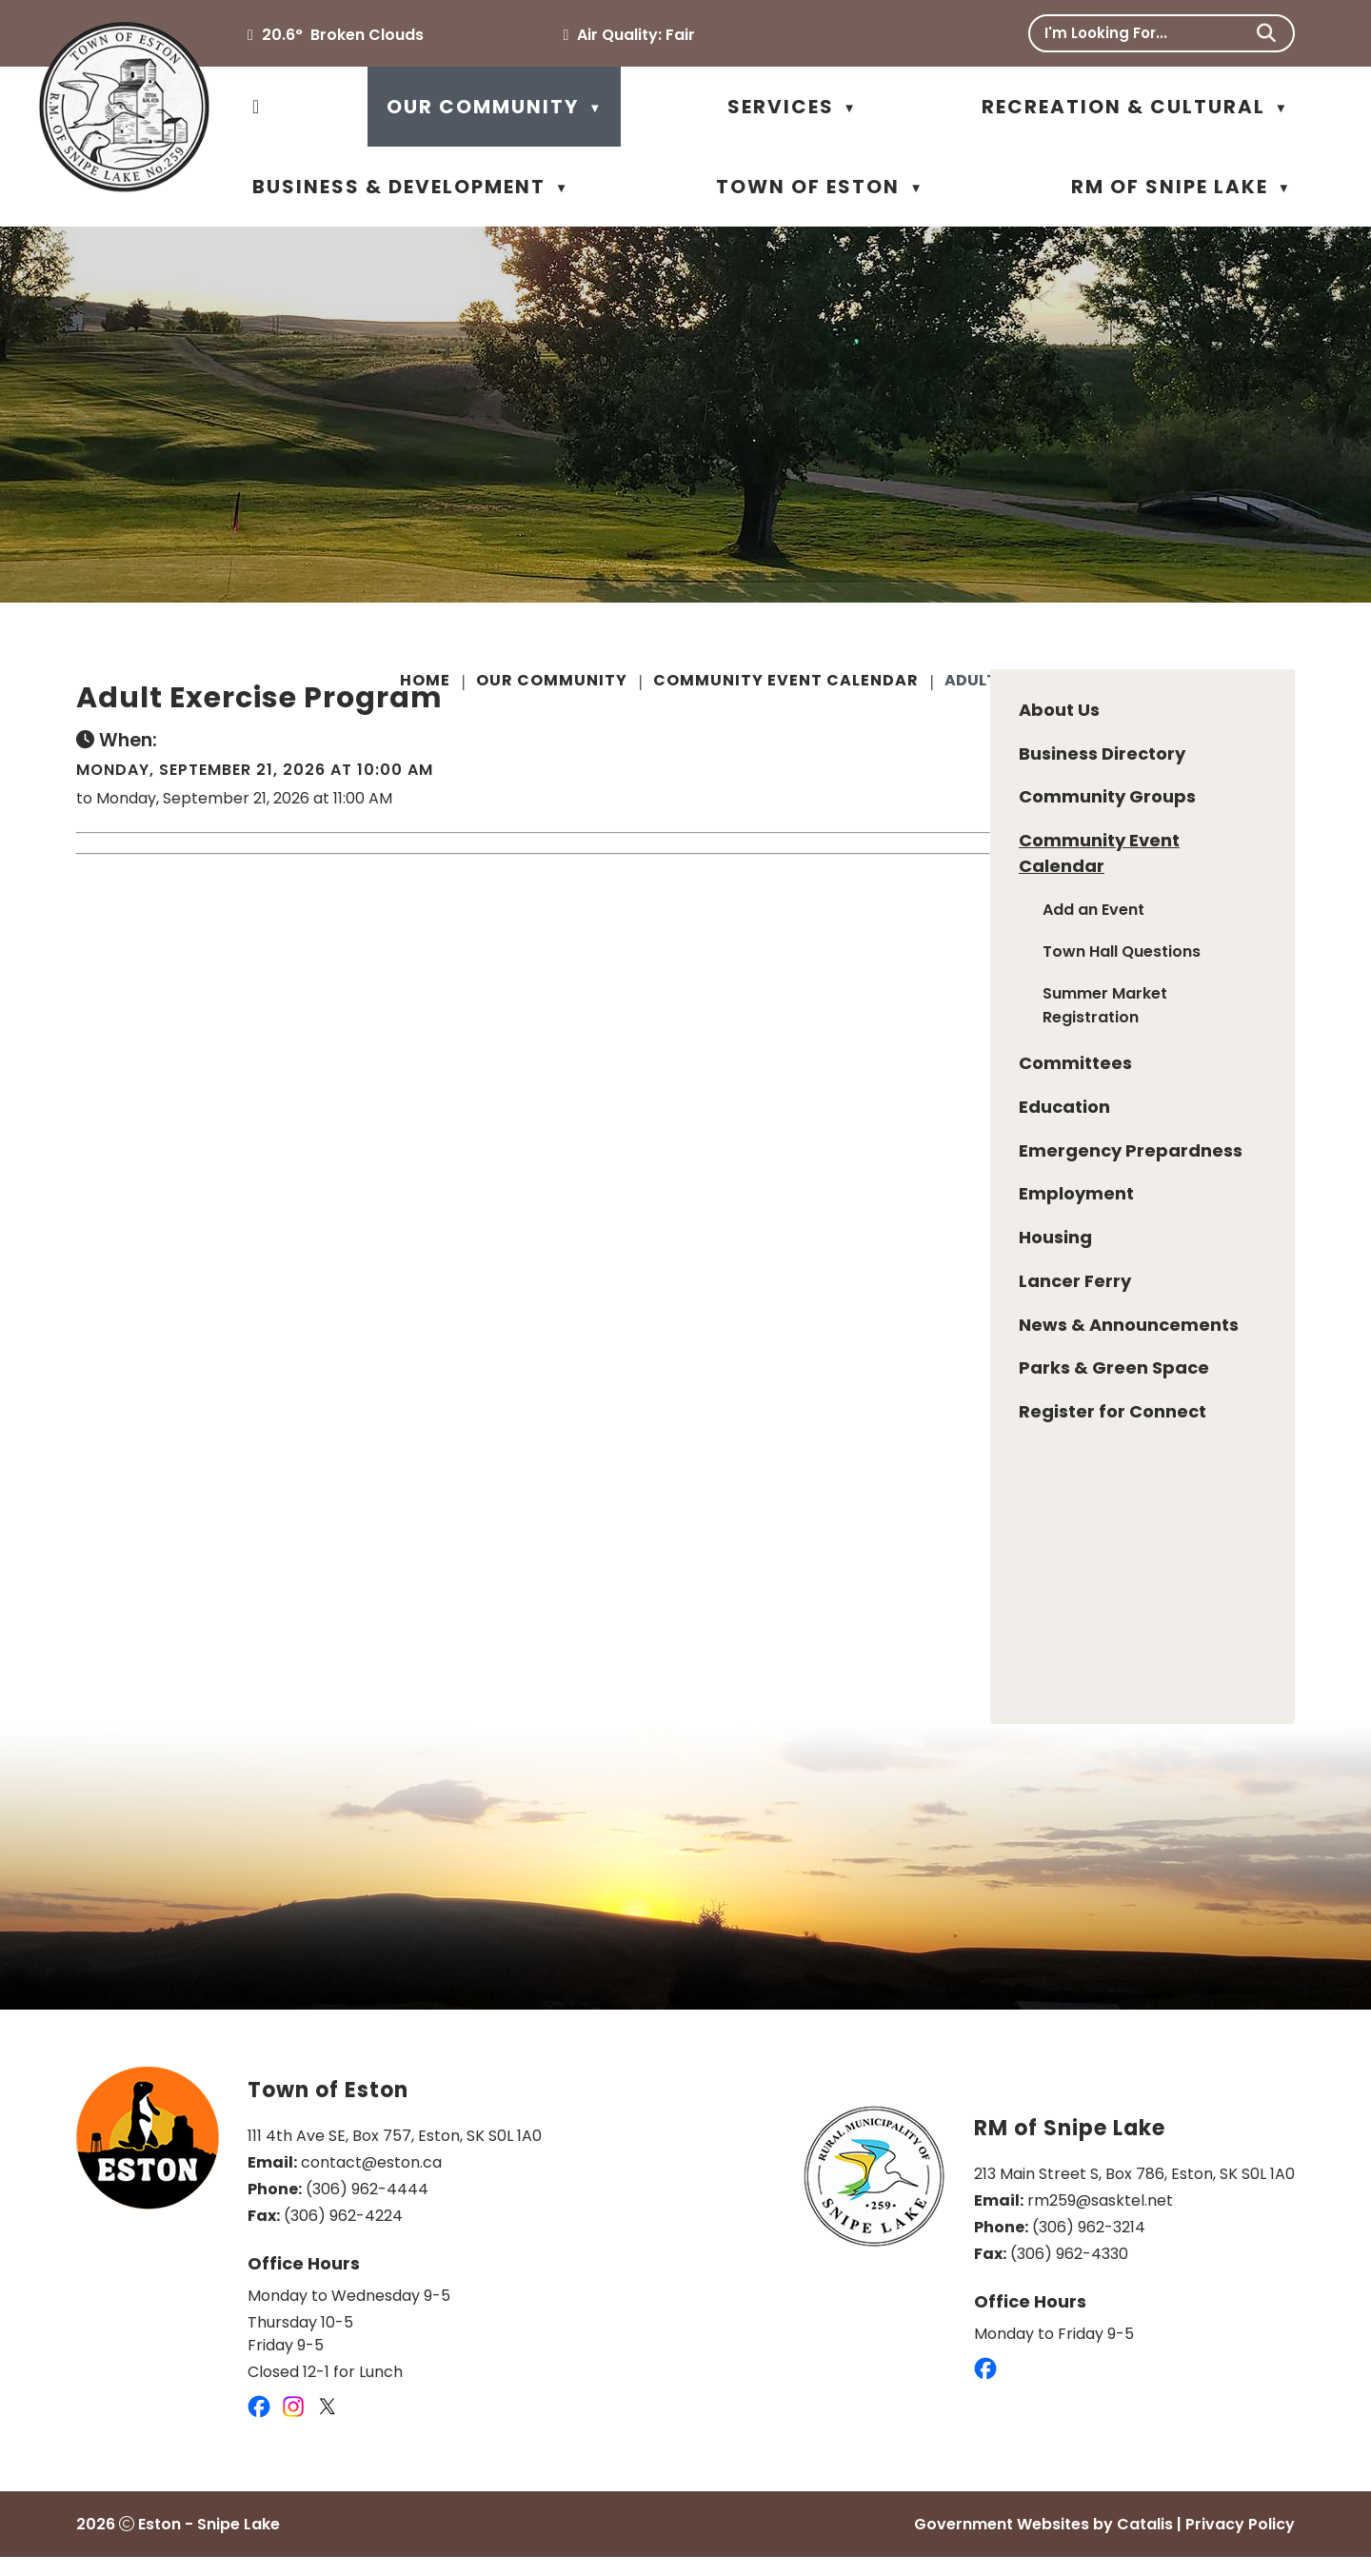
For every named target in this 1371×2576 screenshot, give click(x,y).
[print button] (1291, 683)
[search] (1147, 33)
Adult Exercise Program (1050, 680)
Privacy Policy (1240, 2543)
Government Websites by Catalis (1043, 2543)
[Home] (256, 107)
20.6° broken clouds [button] (343, 35)
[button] (1266, 33)
